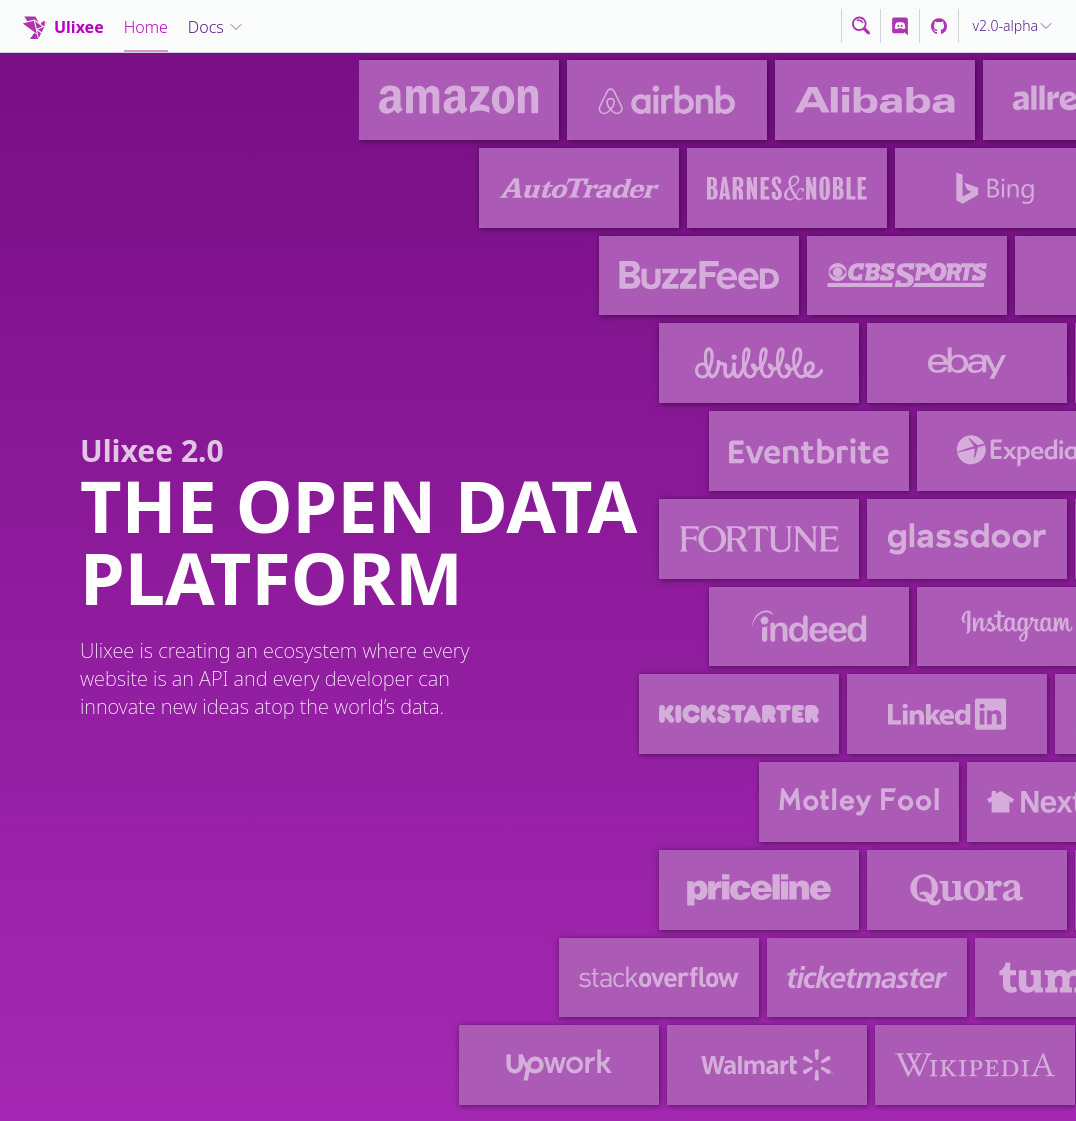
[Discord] (900, 26)
